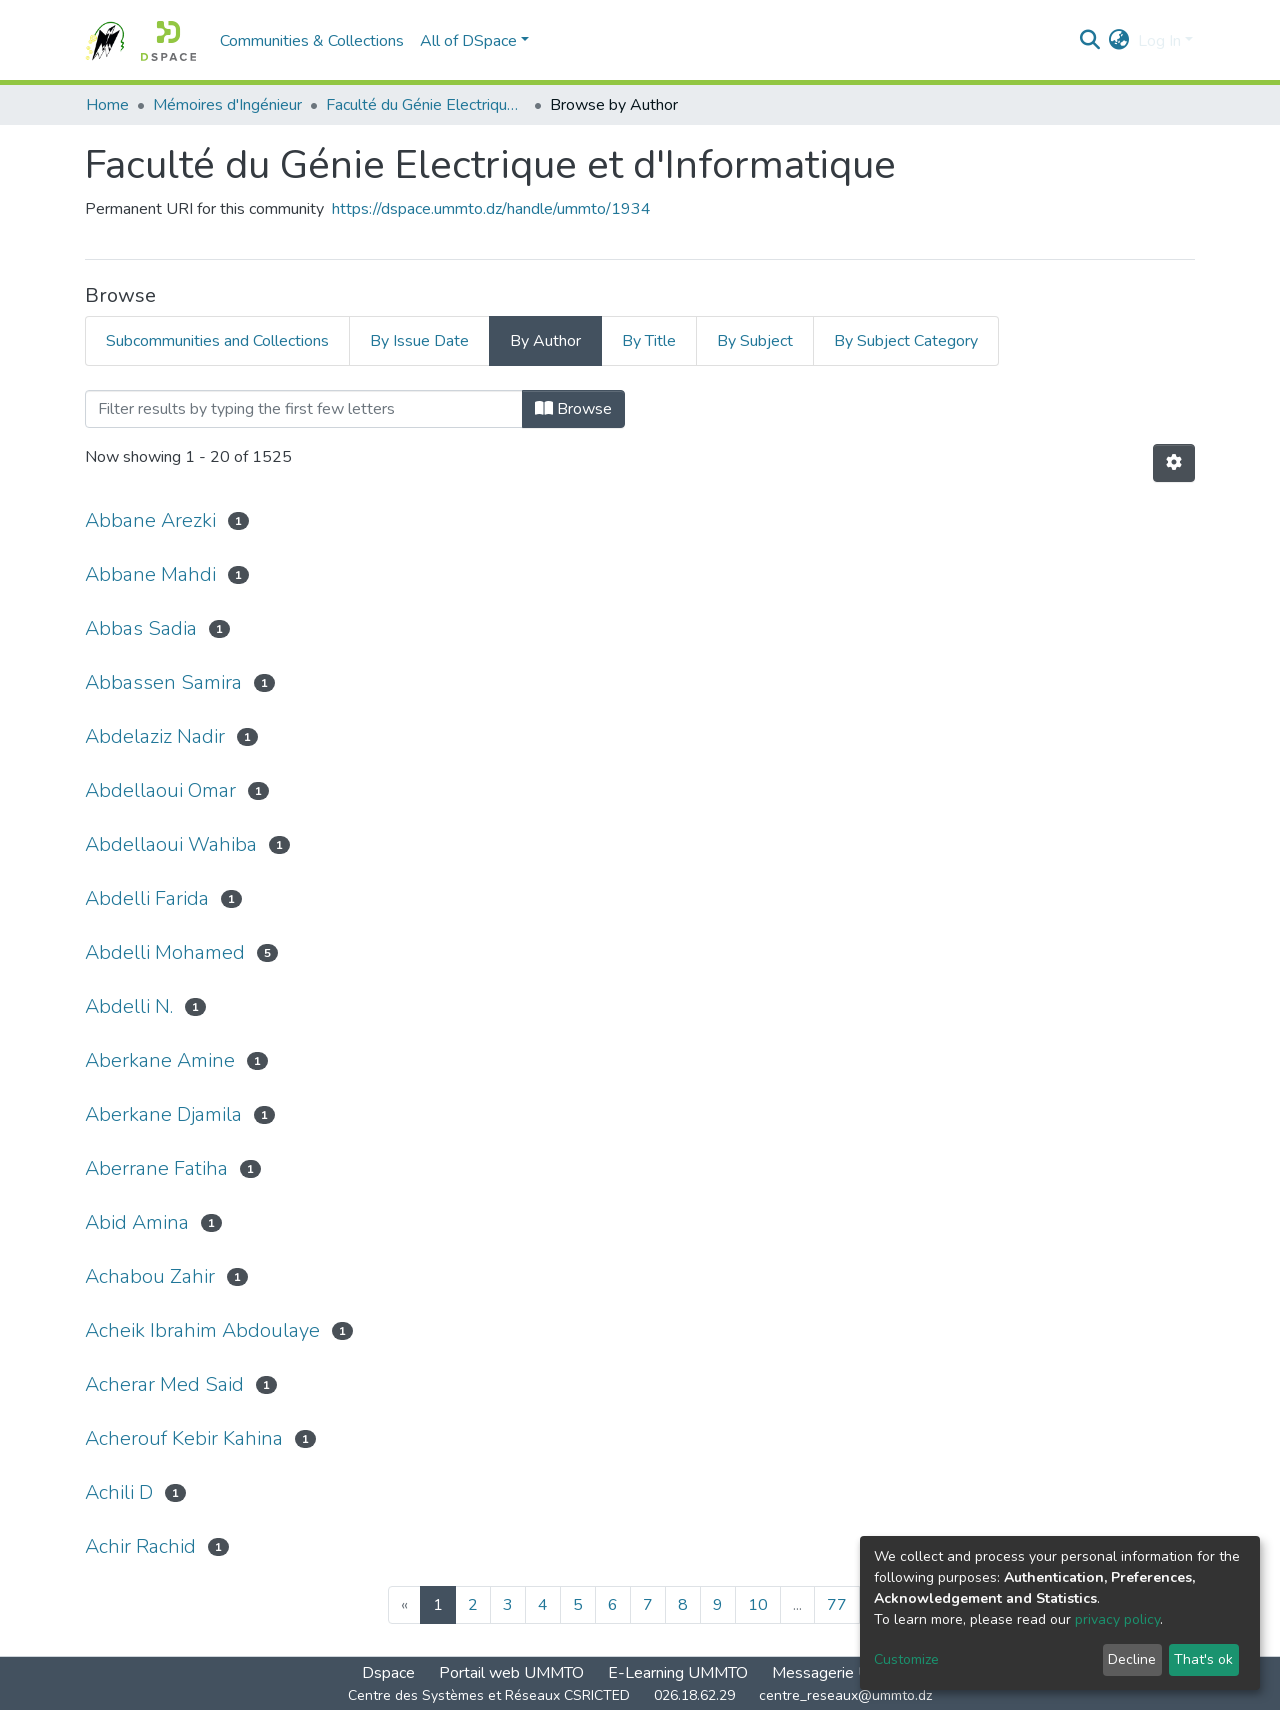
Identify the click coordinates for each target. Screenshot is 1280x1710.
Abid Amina (137, 1222)
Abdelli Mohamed (165, 952)
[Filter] (304, 409)
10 (758, 1605)
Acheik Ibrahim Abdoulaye (202, 1330)
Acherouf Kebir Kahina (184, 1438)
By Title (649, 341)
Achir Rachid (140, 1546)
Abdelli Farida (147, 898)
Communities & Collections (312, 41)
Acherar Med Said (164, 1384)
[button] (1119, 41)
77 (837, 1605)
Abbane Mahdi (150, 574)
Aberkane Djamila (163, 1114)
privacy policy (1117, 1619)
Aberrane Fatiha (156, 1168)
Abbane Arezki (150, 520)
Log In (1159, 41)
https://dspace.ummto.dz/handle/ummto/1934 (491, 209)
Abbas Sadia (141, 628)
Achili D (119, 1492)
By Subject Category (906, 341)
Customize (906, 1659)
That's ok (1203, 1659)
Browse (573, 409)
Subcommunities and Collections (217, 341)
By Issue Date (419, 341)
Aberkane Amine (160, 1060)
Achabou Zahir (150, 1276)
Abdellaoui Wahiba (171, 844)
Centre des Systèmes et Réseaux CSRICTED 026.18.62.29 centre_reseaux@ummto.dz (640, 1695)
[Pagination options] (1174, 463)
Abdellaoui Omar (160, 790)
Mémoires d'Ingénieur (227, 105)
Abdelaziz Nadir (155, 736)
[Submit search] (1090, 41)
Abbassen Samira (163, 682)
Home (107, 105)
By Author (545, 341)
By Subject (755, 341)
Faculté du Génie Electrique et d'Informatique (426, 105)
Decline (1132, 1659)
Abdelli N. (129, 1006)
